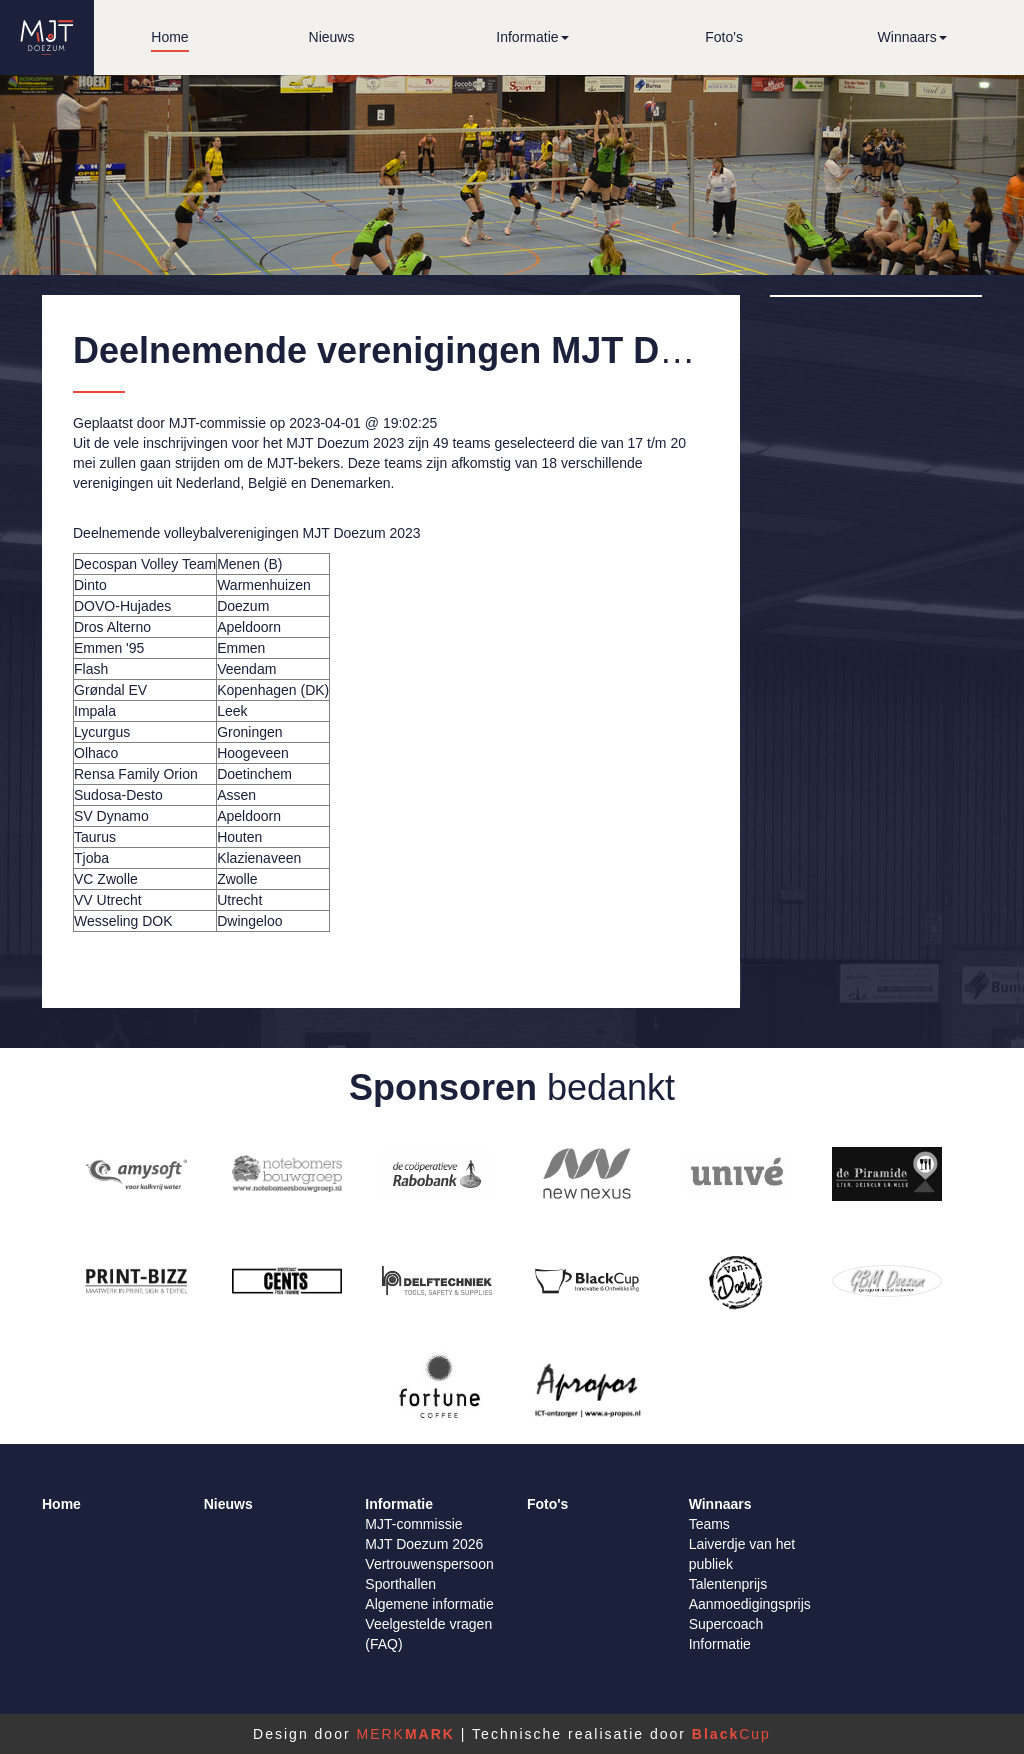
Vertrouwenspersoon (429, 1564)
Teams (709, 1524)
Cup (731, 1734)
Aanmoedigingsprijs (750, 1604)
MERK (405, 1734)
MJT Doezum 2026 (424, 1544)
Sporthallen (400, 1584)
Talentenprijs (728, 1584)
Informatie (720, 1644)
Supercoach (726, 1624)
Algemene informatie (429, 1604)
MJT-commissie (413, 1524)
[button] (532, 37)
